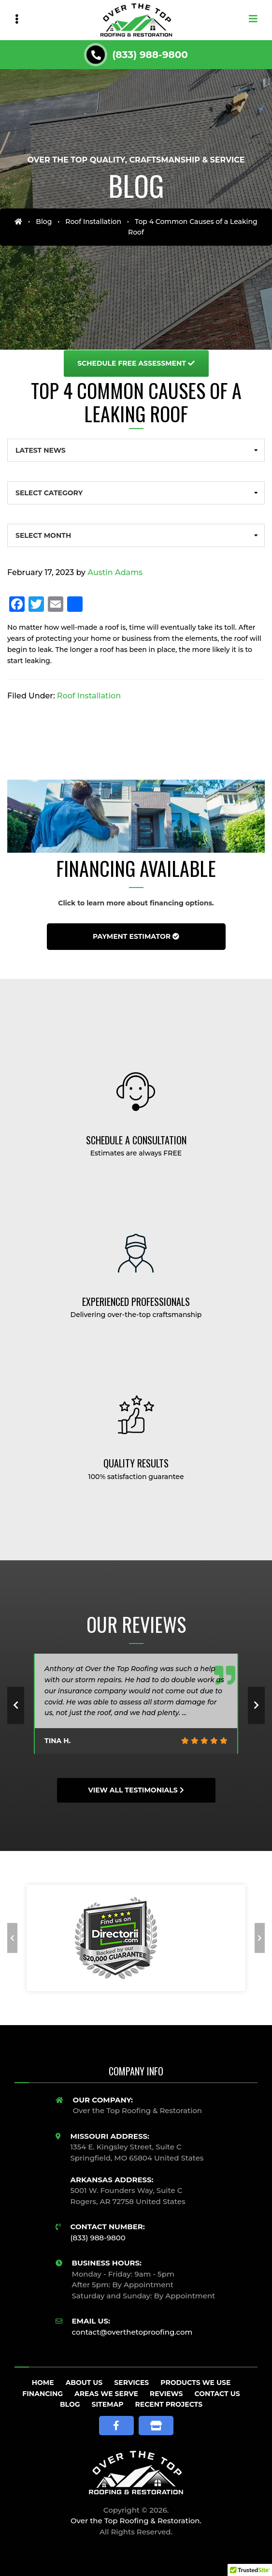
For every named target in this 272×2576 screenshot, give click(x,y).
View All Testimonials (136, 1790)
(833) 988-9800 (150, 54)
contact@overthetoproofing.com (132, 2332)
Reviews (166, 2393)
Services (131, 2382)
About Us (84, 2382)
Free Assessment (136, 363)
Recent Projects (169, 2404)
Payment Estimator (136, 936)
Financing (42, 2393)
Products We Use (195, 2382)
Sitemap (108, 2404)
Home (43, 2382)
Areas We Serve (106, 2393)
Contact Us (217, 2393)
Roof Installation (93, 221)
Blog (44, 221)
